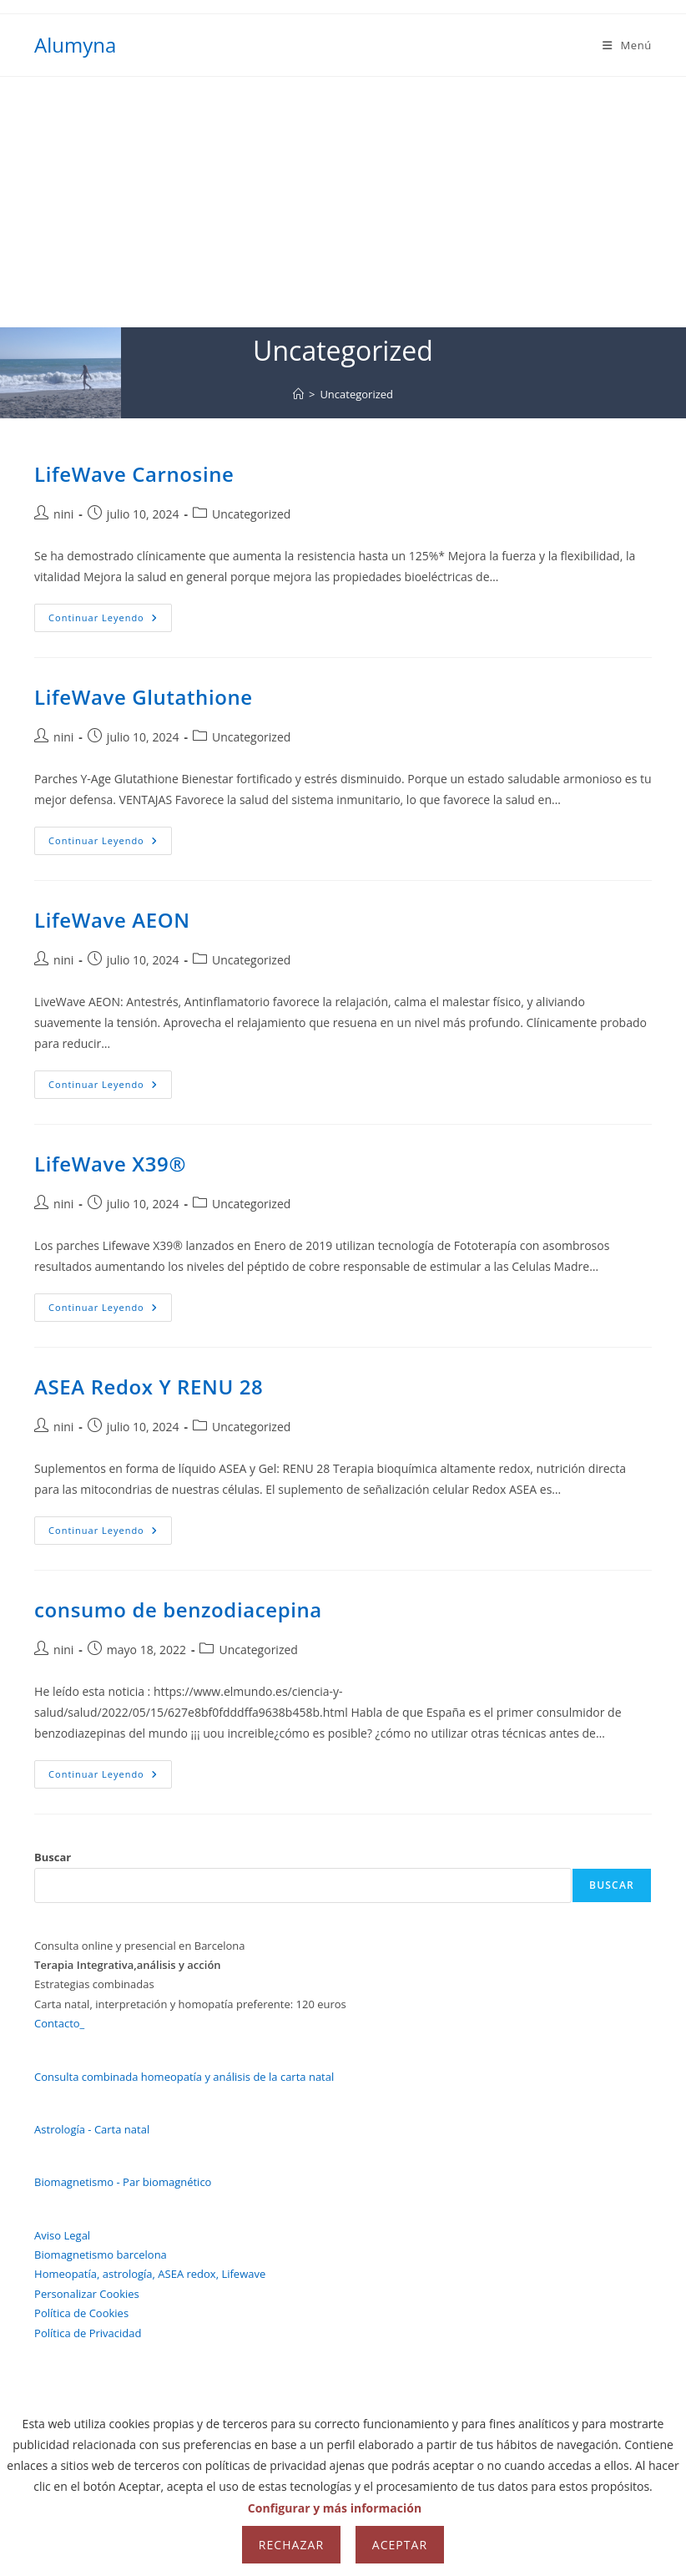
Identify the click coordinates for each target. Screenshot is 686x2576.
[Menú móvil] (627, 45)
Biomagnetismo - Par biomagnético (122, 2181)
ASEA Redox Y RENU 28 (148, 1386)
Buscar (52, 1857)
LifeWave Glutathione (143, 697)
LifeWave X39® (110, 1163)
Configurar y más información (334, 2508)
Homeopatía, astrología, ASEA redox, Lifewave (149, 2273)
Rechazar (291, 2545)
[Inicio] (298, 394)
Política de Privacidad (87, 2333)
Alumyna (75, 44)
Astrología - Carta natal (91, 2129)
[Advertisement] (343, 202)
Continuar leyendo (110, 621)
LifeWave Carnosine (134, 474)
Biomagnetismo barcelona (100, 2254)
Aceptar (399, 2545)
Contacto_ (59, 2023)
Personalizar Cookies (86, 2293)
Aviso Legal (62, 2235)
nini (63, 514)
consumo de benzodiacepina (178, 1609)
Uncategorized (356, 394)
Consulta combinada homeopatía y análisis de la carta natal (184, 2076)
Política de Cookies (81, 2312)
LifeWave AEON (112, 920)
